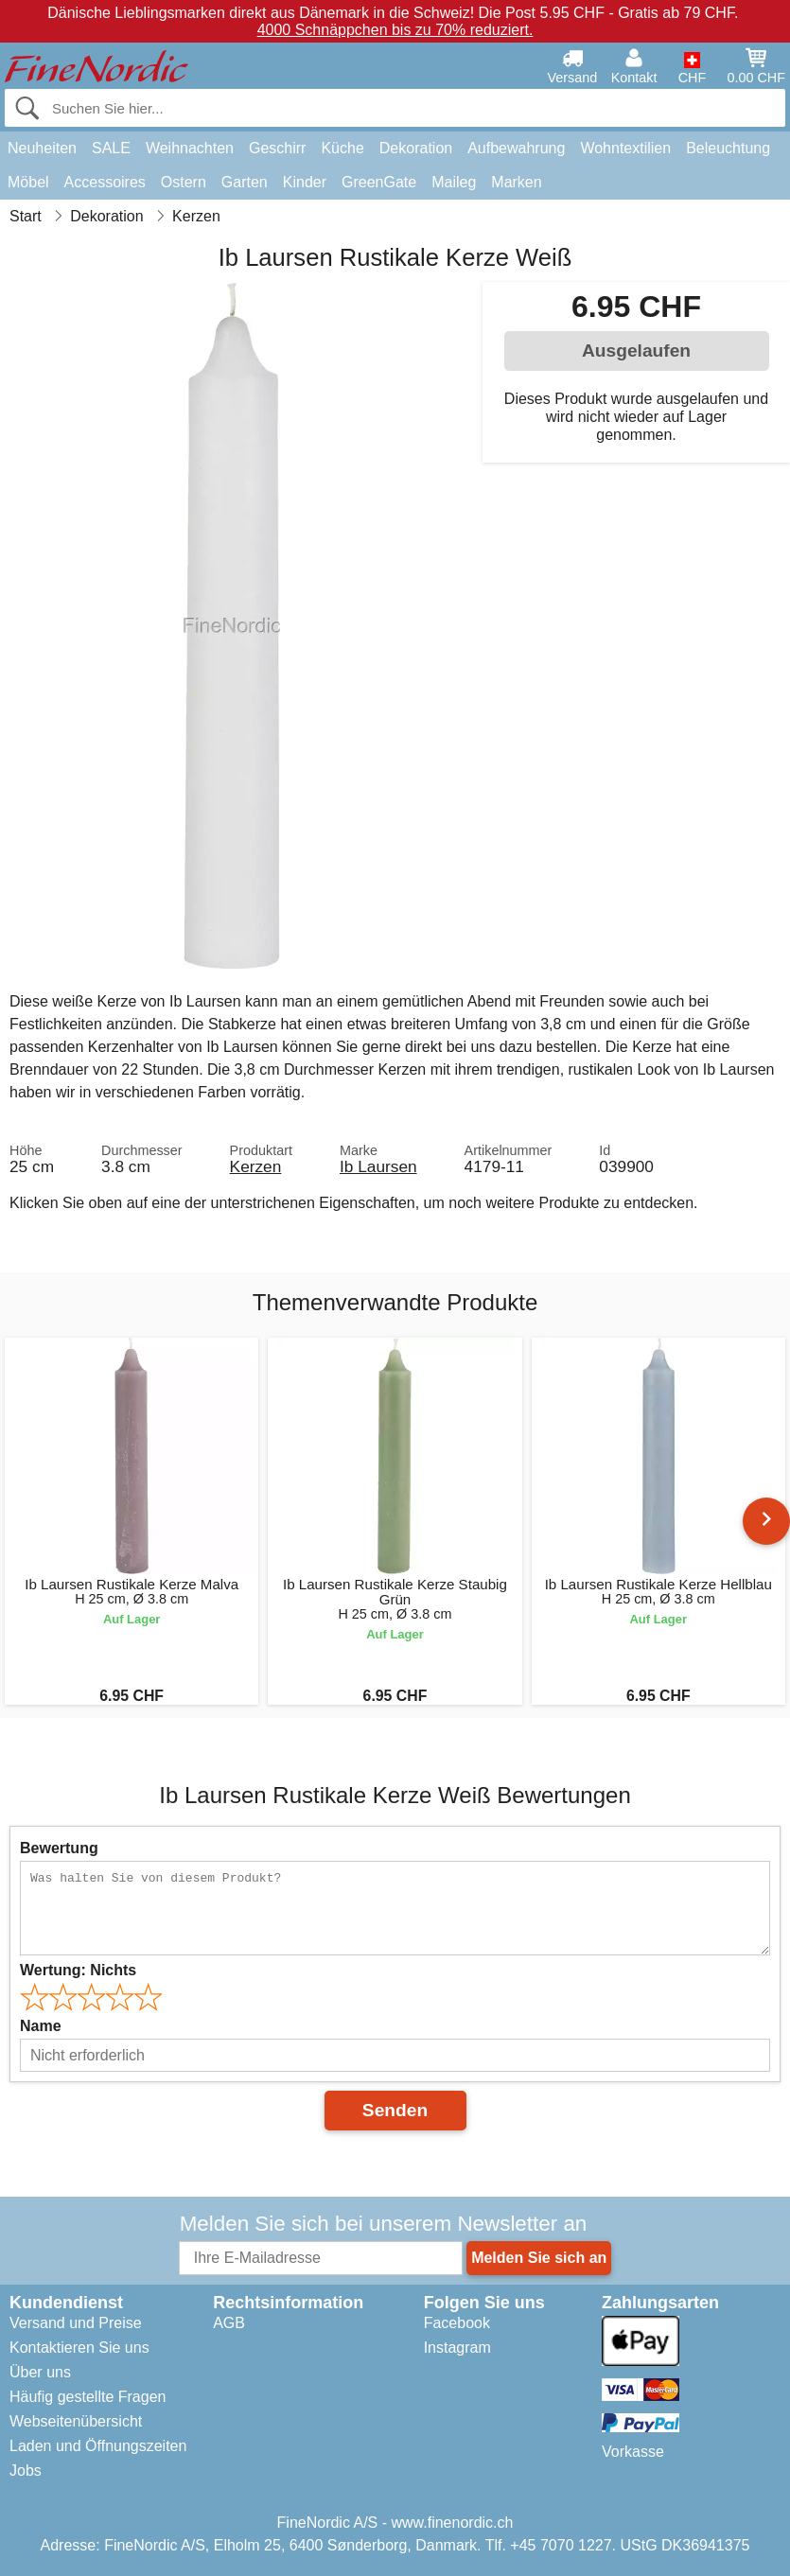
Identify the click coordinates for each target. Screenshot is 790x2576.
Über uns (40, 2372)
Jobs (25, 2470)
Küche (342, 148)
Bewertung (59, 1848)
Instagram (457, 2347)
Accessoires (105, 182)
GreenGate (379, 182)
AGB (229, 2323)
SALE (111, 148)
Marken (516, 182)
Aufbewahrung (516, 148)
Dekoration (415, 148)
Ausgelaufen (636, 350)
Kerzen (256, 1166)
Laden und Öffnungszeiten (97, 2446)
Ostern (183, 182)
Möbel (28, 182)
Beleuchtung (728, 148)
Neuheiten (42, 148)
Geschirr (277, 148)
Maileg (453, 182)
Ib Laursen (378, 1166)
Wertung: (78, 1970)
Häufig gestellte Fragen (87, 2397)
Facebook (457, 2323)
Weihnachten (190, 148)
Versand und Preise (75, 2323)
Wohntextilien (625, 148)
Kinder (304, 182)
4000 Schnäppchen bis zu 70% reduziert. (395, 30)
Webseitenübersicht (75, 2421)
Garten (244, 182)
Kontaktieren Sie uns (79, 2347)
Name (40, 2026)
